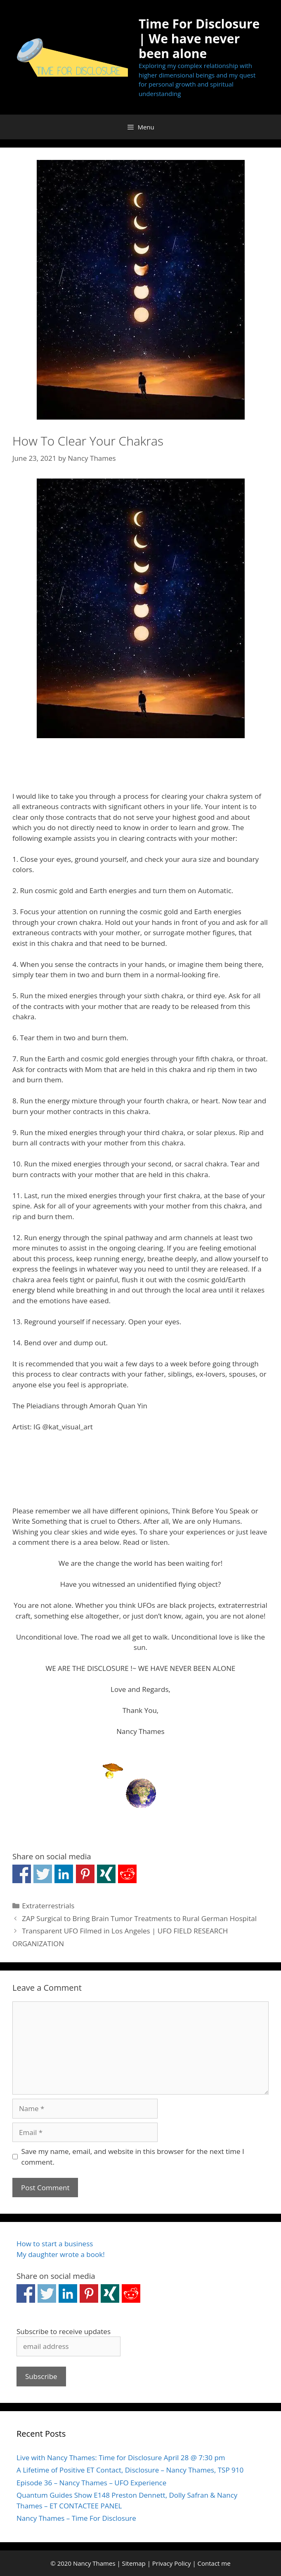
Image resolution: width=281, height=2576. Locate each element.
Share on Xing (106, 1874)
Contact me (214, 2563)
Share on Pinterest (85, 1874)
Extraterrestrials (48, 1905)
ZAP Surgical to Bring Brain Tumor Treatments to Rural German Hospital (139, 1918)
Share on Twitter (42, 1874)
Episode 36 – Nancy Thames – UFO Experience (91, 2482)
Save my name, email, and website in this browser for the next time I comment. (132, 2157)
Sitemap (134, 2563)
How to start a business (55, 2243)
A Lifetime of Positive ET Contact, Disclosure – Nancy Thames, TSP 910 (130, 2470)
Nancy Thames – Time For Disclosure (76, 2518)
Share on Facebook (21, 1874)
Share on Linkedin (63, 1874)
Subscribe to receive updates (64, 2331)
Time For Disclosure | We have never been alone (199, 38)
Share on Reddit (127, 1874)
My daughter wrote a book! (61, 2254)
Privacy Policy (171, 2563)
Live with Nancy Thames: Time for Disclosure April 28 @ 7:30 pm (121, 2457)
